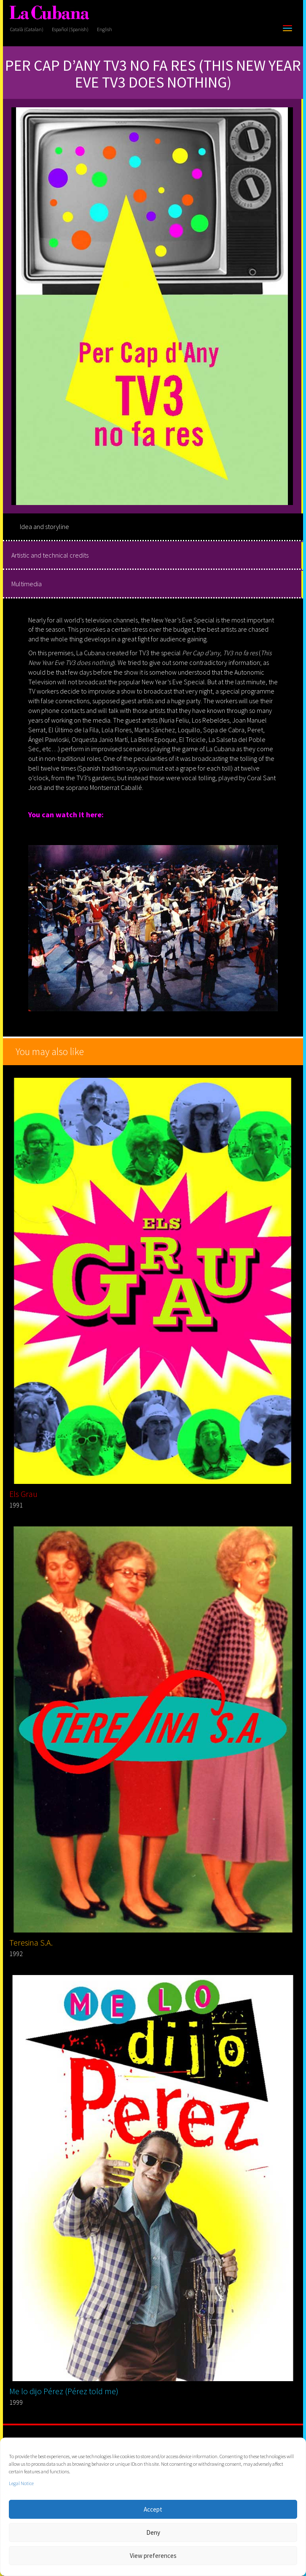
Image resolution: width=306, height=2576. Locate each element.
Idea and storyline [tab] (44, 526)
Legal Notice (21, 2483)
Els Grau (23, 1494)
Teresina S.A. (31, 1942)
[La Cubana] (49, 12)
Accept (153, 2509)
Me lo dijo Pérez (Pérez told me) (63, 2391)
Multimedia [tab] (26, 584)
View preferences (153, 2556)
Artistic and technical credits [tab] (50, 555)
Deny (153, 2532)
